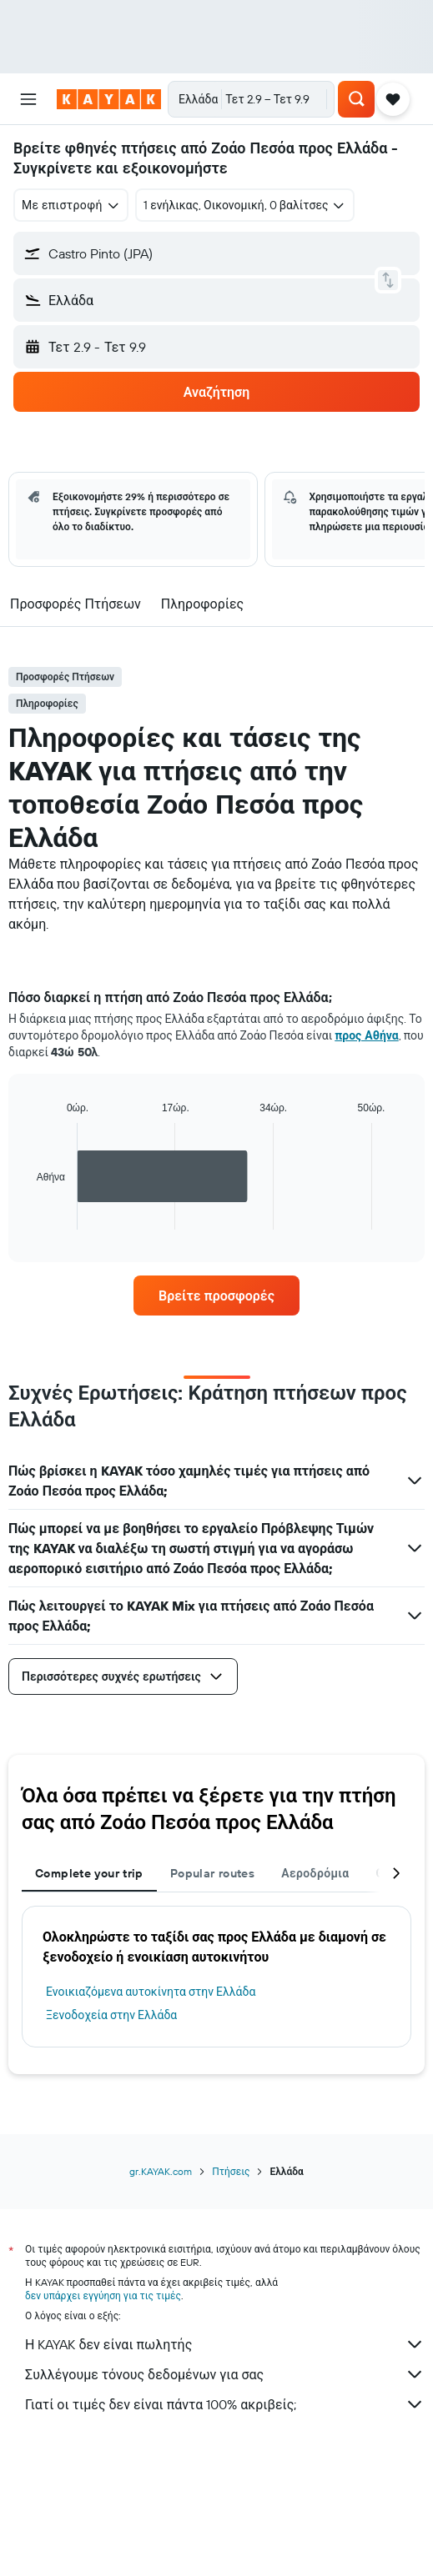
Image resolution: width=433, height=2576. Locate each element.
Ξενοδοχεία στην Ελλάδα (111, 2014)
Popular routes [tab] (212, 1873)
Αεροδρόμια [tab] (315, 1873)
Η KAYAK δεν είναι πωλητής (225, 2344)
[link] (216, 1295)
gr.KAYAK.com (160, 2171)
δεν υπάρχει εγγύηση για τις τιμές (103, 2295)
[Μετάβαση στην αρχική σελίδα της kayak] (109, 99)
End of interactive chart (28, 1216)
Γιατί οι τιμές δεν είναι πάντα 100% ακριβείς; (225, 2404)
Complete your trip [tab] (89, 1873)
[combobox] (70, 205)
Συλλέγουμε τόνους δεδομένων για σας (225, 2374)
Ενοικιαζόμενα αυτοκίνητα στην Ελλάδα (150, 1991)
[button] (28, 99)
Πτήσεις (230, 2171)
